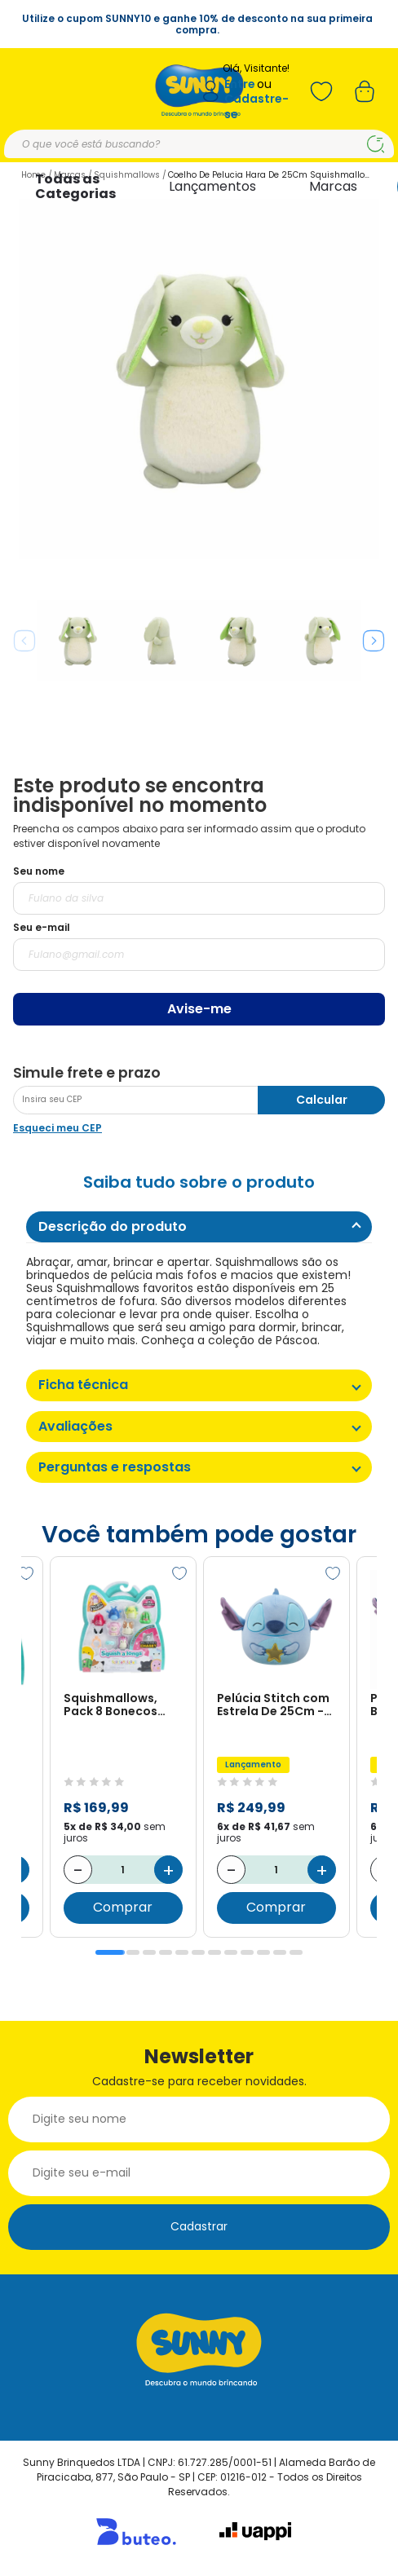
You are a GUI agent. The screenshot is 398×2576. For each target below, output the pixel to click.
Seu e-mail (41, 927)
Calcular (321, 1100)
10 (263, 1952)
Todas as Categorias (75, 186)
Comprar (123, 1908)
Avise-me (199, 1008)
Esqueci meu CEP (57, 1128)
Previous (24, 641)
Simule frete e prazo (87, 1073)
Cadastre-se (256, 106)
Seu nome (38, 871)
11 (279, 1952)
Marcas (333, 186)
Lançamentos (212, 186)
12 (296, 1952)
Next (373, 641)
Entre (239, 84)
